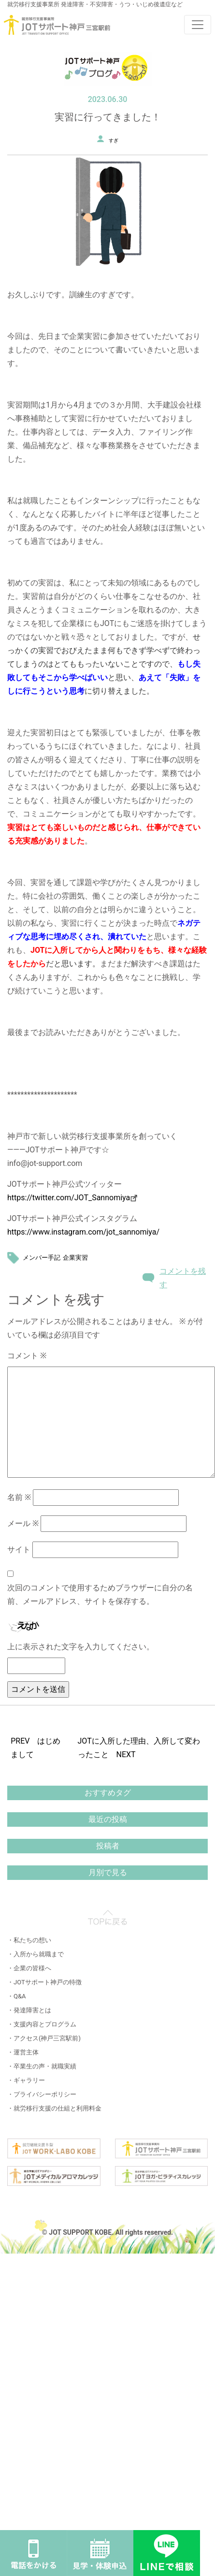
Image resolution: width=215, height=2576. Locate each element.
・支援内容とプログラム (41, 2024)
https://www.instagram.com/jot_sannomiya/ (83, 1232)
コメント (26, 1355)
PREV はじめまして (35, 1747)
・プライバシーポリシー (41, 2094)
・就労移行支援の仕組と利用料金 (54, 2108)
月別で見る (107, 1872)
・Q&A (16, 1996)
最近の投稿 (107, 1819)
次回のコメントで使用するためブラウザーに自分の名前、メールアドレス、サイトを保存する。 (100, 1594)
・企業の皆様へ (29, 1968)
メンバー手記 (41, 1257)
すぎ (113, 140)
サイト (18, 1549)
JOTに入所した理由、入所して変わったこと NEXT (139, 1747)
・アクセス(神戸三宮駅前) (44, 2038)
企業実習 (75, 1257)
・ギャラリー (26, 2080)
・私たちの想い (29, 1940)
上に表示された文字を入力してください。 (80, 1646)
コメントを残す (182, 1277)
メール (23, 1523)
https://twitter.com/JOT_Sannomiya (72, 1197)
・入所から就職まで (35, 1954)
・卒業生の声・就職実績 (41, 2066)
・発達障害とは (29, 2010)
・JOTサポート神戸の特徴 (44, 1982)
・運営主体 (23, 2052)
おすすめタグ (108, 1792)
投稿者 (107, 1845)
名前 (19, 1497)
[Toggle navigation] (197, 24)
